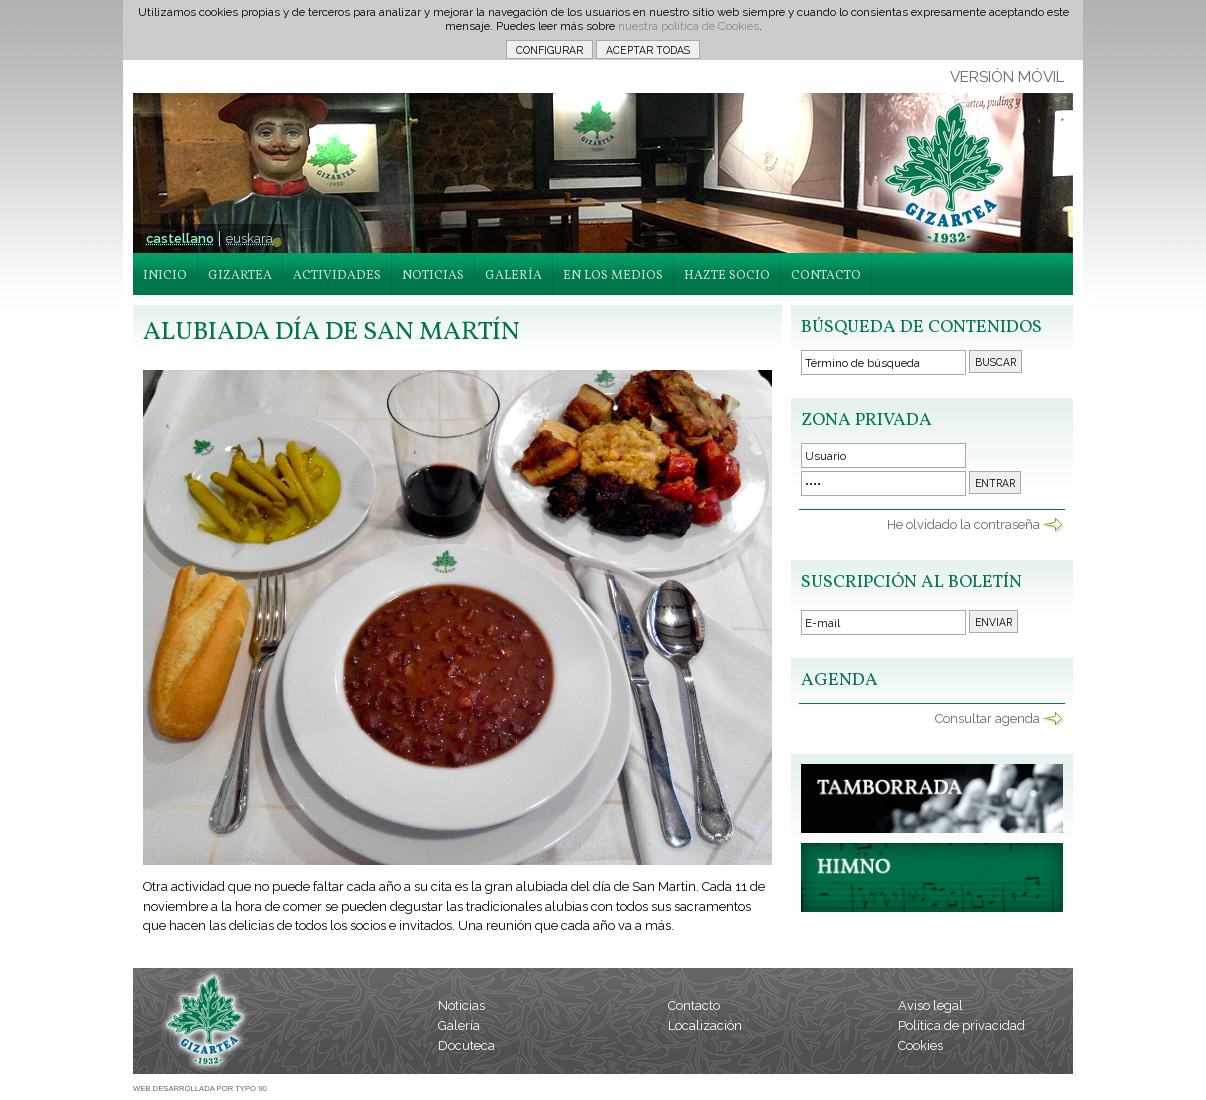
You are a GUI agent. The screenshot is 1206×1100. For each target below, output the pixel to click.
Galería (459, 1025)
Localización (705, 1025)
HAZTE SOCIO (727, 276)
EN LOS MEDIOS (613, 276)
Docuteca (466, 1045)
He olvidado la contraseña (963, 524)
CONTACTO (826, 276)
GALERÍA (513, 276)
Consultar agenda (987, 718)
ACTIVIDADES (337, 276)
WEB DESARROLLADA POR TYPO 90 (200, 1088)
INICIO (165, 276)
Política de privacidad (961, 1025)
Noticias (461, 1005)
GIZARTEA (240, 276)
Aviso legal (930, 1005)
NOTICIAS (433, 276)
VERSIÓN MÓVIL (1007, 77)
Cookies (920, 1045)
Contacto (694, 1005)
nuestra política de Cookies (688, 26)
